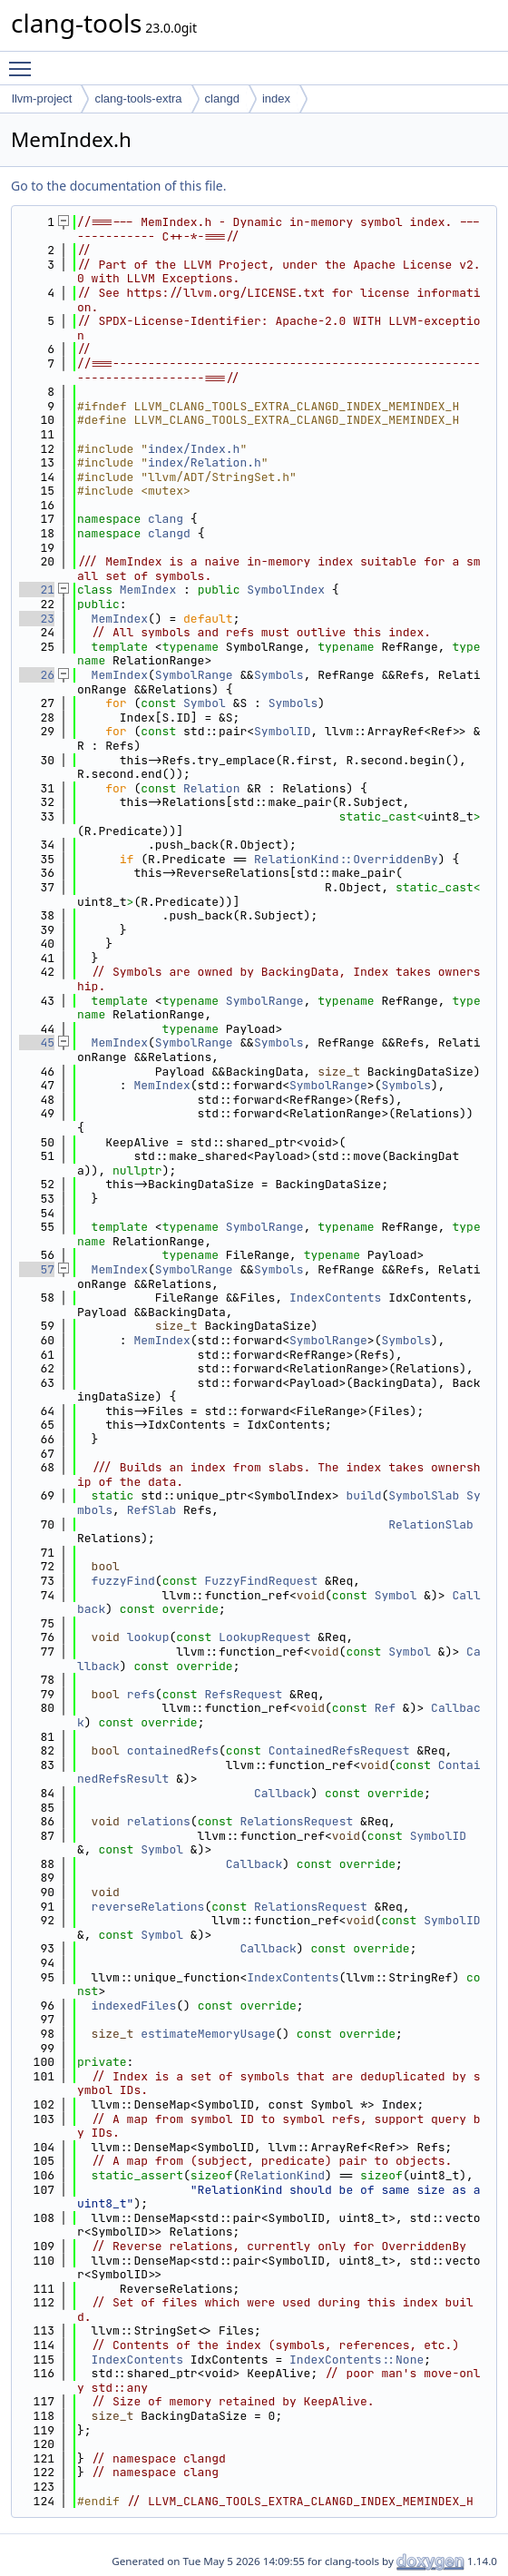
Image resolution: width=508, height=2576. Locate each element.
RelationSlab (431, 1524)
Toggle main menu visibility (24, 61)
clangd (222, 98)
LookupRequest (264, 1637)
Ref (385, 1708)
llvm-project (42, 98)
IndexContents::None (356, 2359)
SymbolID (282, 731)
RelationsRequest (296, 1821)
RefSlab (152, 1510)
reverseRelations (148, 1906)
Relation (211, 788)
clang (165, 518)
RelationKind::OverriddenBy (346, 859)
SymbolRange (194, 675)
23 (36, 618)
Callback (282, 1793)
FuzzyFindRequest (261, 1580)
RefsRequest (243, 1694)
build (363, 1495)
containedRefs (173, 1750)
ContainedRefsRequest (339, 1750)
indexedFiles (134, 2005)
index (276, 98)
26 (36, 675)
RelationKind (282, 2175)
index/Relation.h (204, 462)
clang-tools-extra (137, 98)
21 (36, 589)
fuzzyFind (123, 1580)
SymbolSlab (423, 1495)
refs (141, 1694)
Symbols (279, 675)
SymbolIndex (286, 589)
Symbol (204, 703)
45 (36, 1042)
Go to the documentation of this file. (118, 185)
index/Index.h (193, 449)
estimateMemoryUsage (208, 2033)
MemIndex (148, 589)
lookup (148, 1637)
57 (36, 1269)
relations (158, 1821)
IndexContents (335, 1297)
